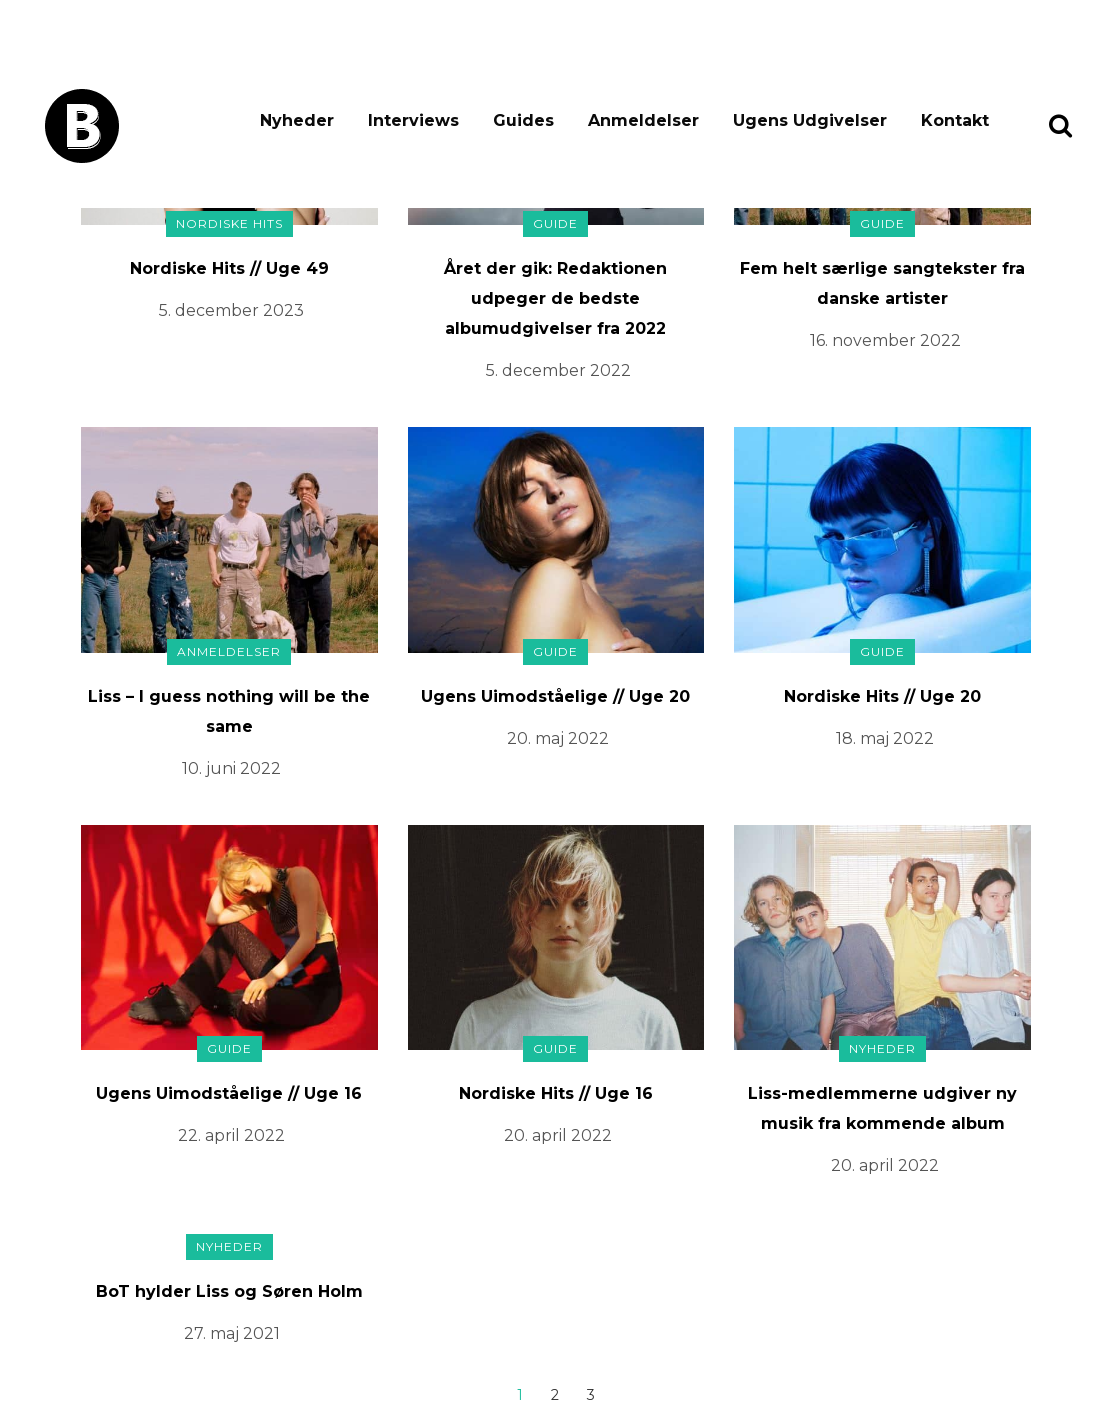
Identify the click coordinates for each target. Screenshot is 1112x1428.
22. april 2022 (231, 1135)
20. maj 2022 (558, 738)
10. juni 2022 (231, 768)
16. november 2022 (885, 340)
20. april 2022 (558, 1135)
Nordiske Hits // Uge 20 (882, 696)
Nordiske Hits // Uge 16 (556, 1093)
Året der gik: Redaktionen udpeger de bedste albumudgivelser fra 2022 (555, 298)
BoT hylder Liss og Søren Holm (229, 1291)
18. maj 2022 (885, 738)
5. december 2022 (558, 370)
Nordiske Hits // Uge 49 (229, 268)
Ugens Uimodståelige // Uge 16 (229, 1093)
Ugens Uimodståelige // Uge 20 (555, 696)
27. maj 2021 (232, 1333)
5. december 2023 (231, 310)
